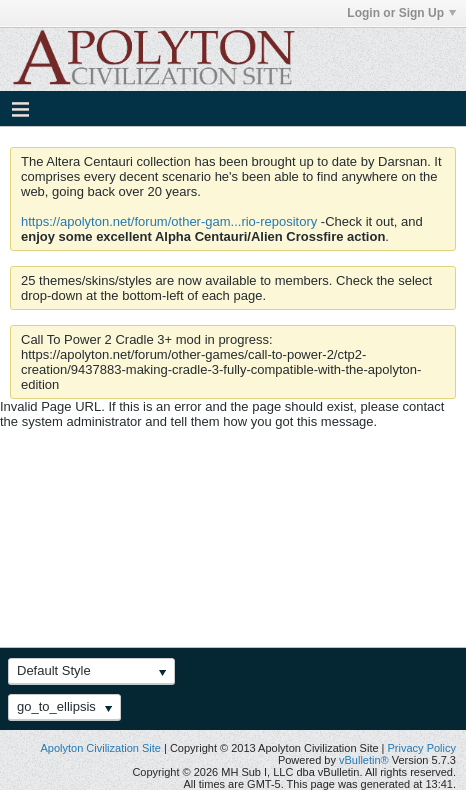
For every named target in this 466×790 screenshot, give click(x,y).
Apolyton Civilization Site (100, 748)
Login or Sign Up (401, 13)
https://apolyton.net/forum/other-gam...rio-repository (169, 221)
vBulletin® (364, 760)
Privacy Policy (422, 748)
